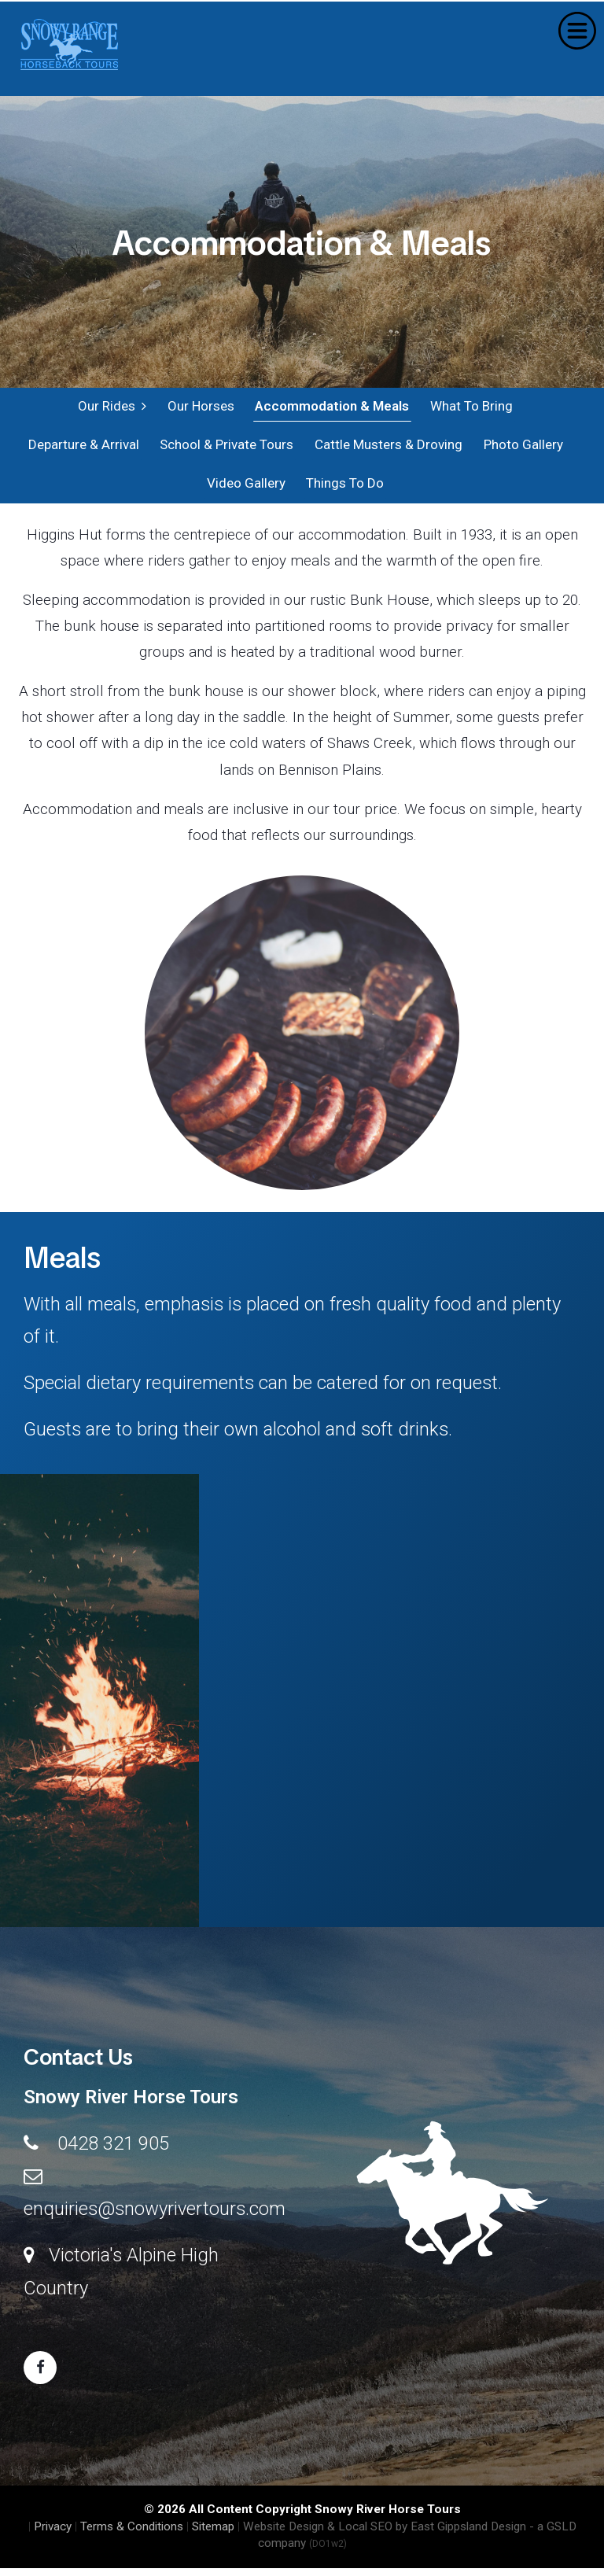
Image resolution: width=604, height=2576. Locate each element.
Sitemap (213, 2533)
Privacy (53, 2533)
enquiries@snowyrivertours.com (154, 2217)
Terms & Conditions (131, 2533)
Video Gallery (245, 489)
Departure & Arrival (83, 448)
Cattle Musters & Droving (387, 448)
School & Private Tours (226, 448)
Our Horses (200, 407)
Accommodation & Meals (331, 407)
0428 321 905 (113, 2150)
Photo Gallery (521, 448)
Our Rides (112, 407)
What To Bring (470, 407)
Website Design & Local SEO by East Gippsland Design (384, 2533)
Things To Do (344, 489)
